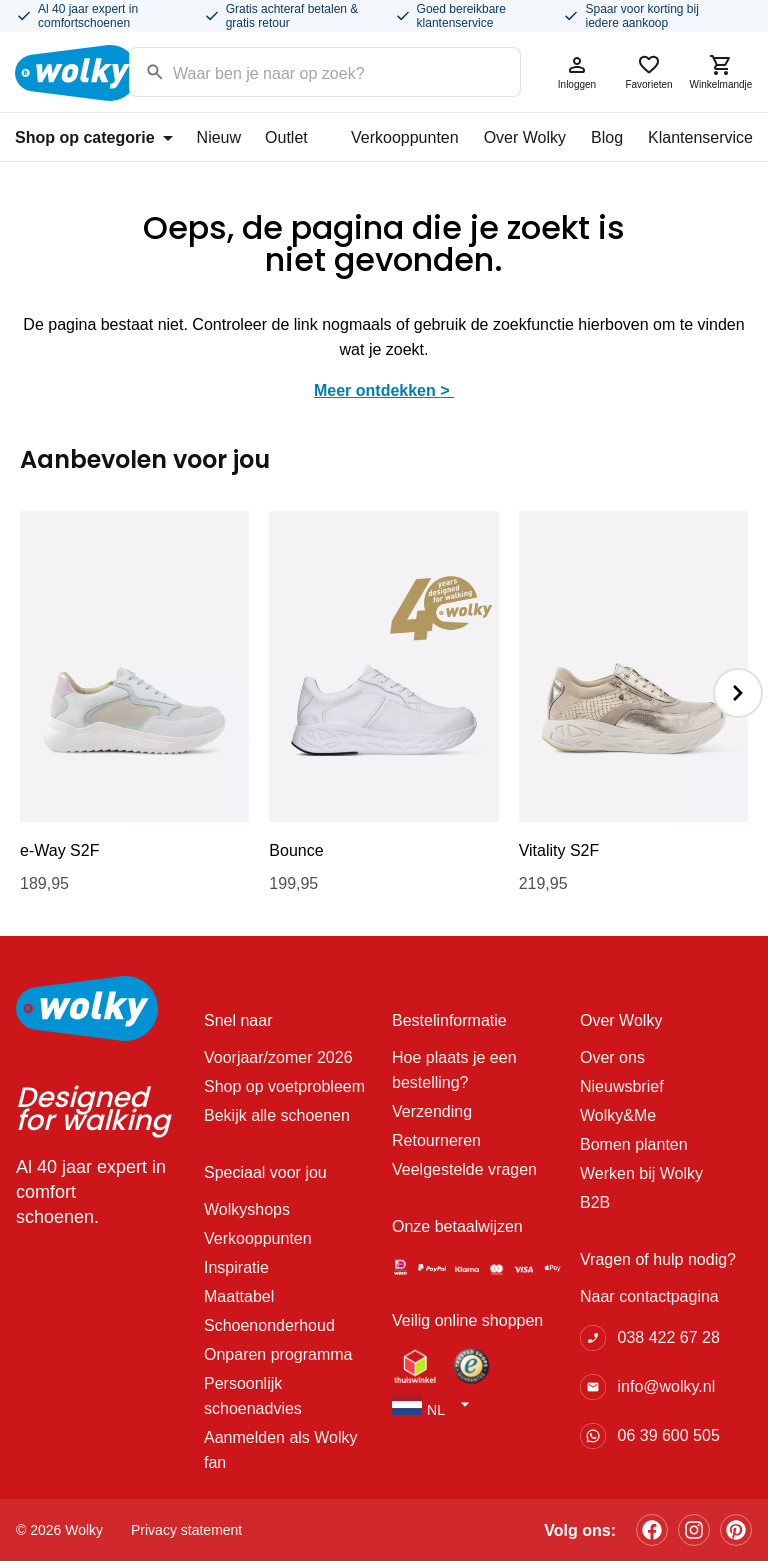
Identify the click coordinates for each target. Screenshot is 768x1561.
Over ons (612, 1057)
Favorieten (649, 71)
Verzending (432, 1111)
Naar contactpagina (649, 1296)
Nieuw (219, 137)
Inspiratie (236, 1267)
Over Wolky (525, 137)
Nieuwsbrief (622, 1086)
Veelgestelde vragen (464, 1169)
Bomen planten (634, 1144)
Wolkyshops (247, 1209)
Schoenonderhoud (269, 1325)
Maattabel (239, 1296)
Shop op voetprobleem (284, 1086)
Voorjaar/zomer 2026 (278, 1057)
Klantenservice (700, 137)
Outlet (286, 137)
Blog (607, 137)
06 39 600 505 (668, 1435)
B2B (595, 1202)
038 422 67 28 (668, 1337)
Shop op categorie (94, 137)
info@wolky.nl (666, 1386)
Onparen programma (278, 1354)
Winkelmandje (721, 71)
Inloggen (577, 71)
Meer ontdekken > (384, 390)
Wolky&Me (618, 1115)
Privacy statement (186, 1530)
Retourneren (436, 1140)
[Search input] (299, 70)
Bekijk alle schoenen (277, 1115)
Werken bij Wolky (641, 1173)
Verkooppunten (405, 137)
